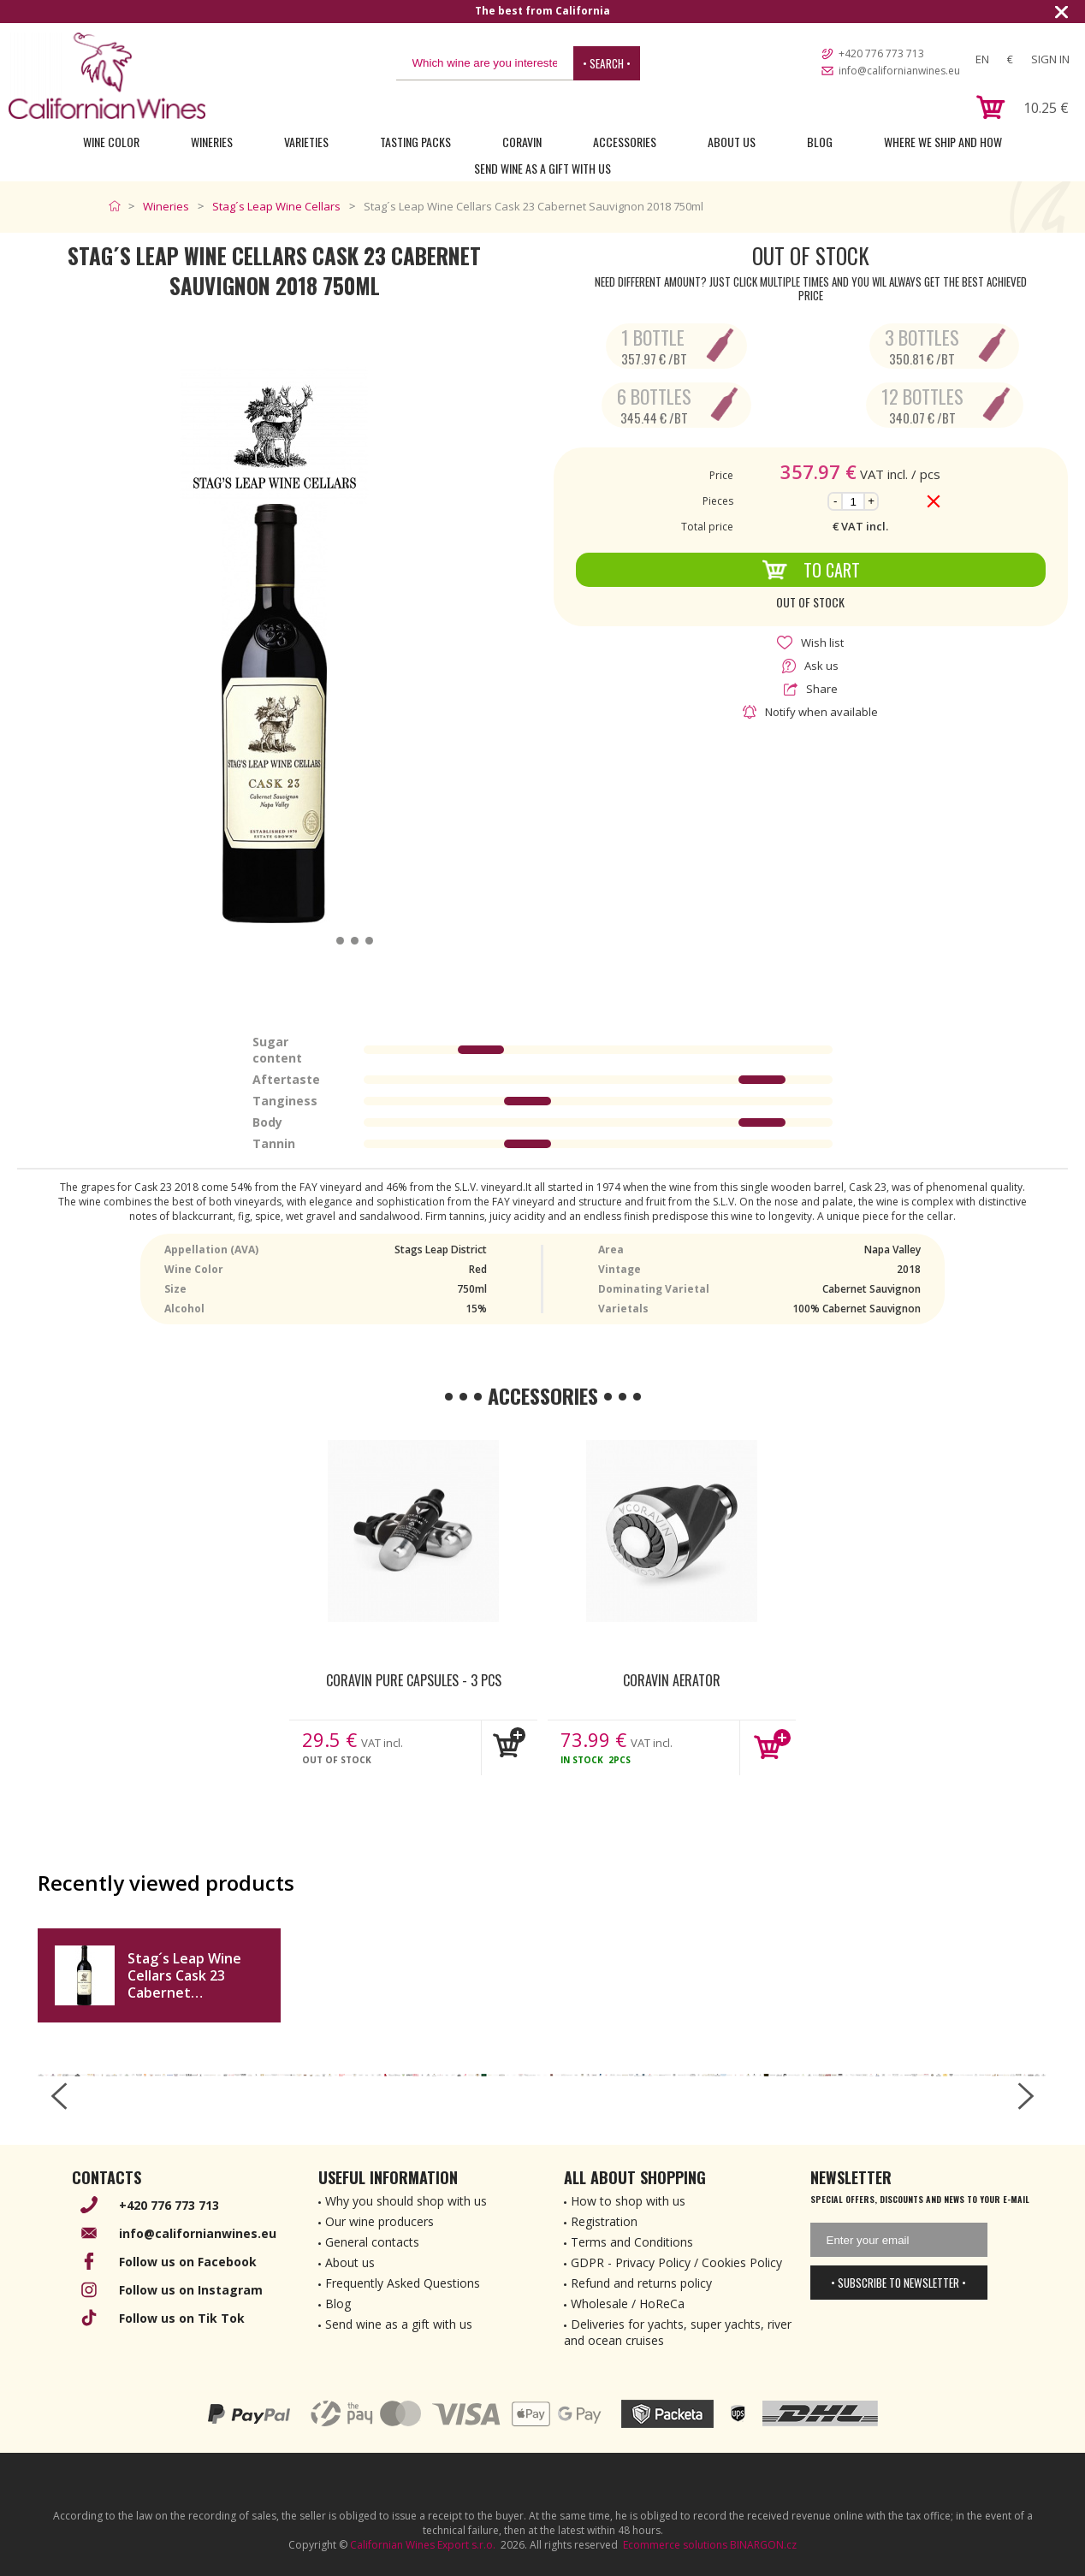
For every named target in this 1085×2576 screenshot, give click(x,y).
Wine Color (111, 142)
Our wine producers (379, 2221)
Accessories (624, 142)
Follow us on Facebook (188, 2261)
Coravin (522, 142)
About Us (732, 142)
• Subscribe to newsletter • (898, 2282)
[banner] (107, 76)
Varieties (306, 142)
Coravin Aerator (671, 1680)
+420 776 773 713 (881, 53)
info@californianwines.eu (899, 70)
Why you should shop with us (406, 2201)
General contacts (372, 2242)
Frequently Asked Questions (402, 2283)
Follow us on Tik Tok (182, 2318)
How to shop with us (628, 2201)
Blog (820, 142)
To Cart (811, 570)
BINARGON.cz (763, 2545)
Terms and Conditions (632, 2242)
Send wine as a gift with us (542, 168)
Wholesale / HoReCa (628, 2303)
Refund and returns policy (641, 2283)
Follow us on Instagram (191, 2290)
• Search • (607, 63)
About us (350, 2262)
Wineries (212, 142)
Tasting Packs (415, 142)
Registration (604, 2221)
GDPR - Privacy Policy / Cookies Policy (676, 2262)
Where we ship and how (943, 142)
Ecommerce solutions (675, 2545)
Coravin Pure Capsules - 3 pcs (413, 1680)
